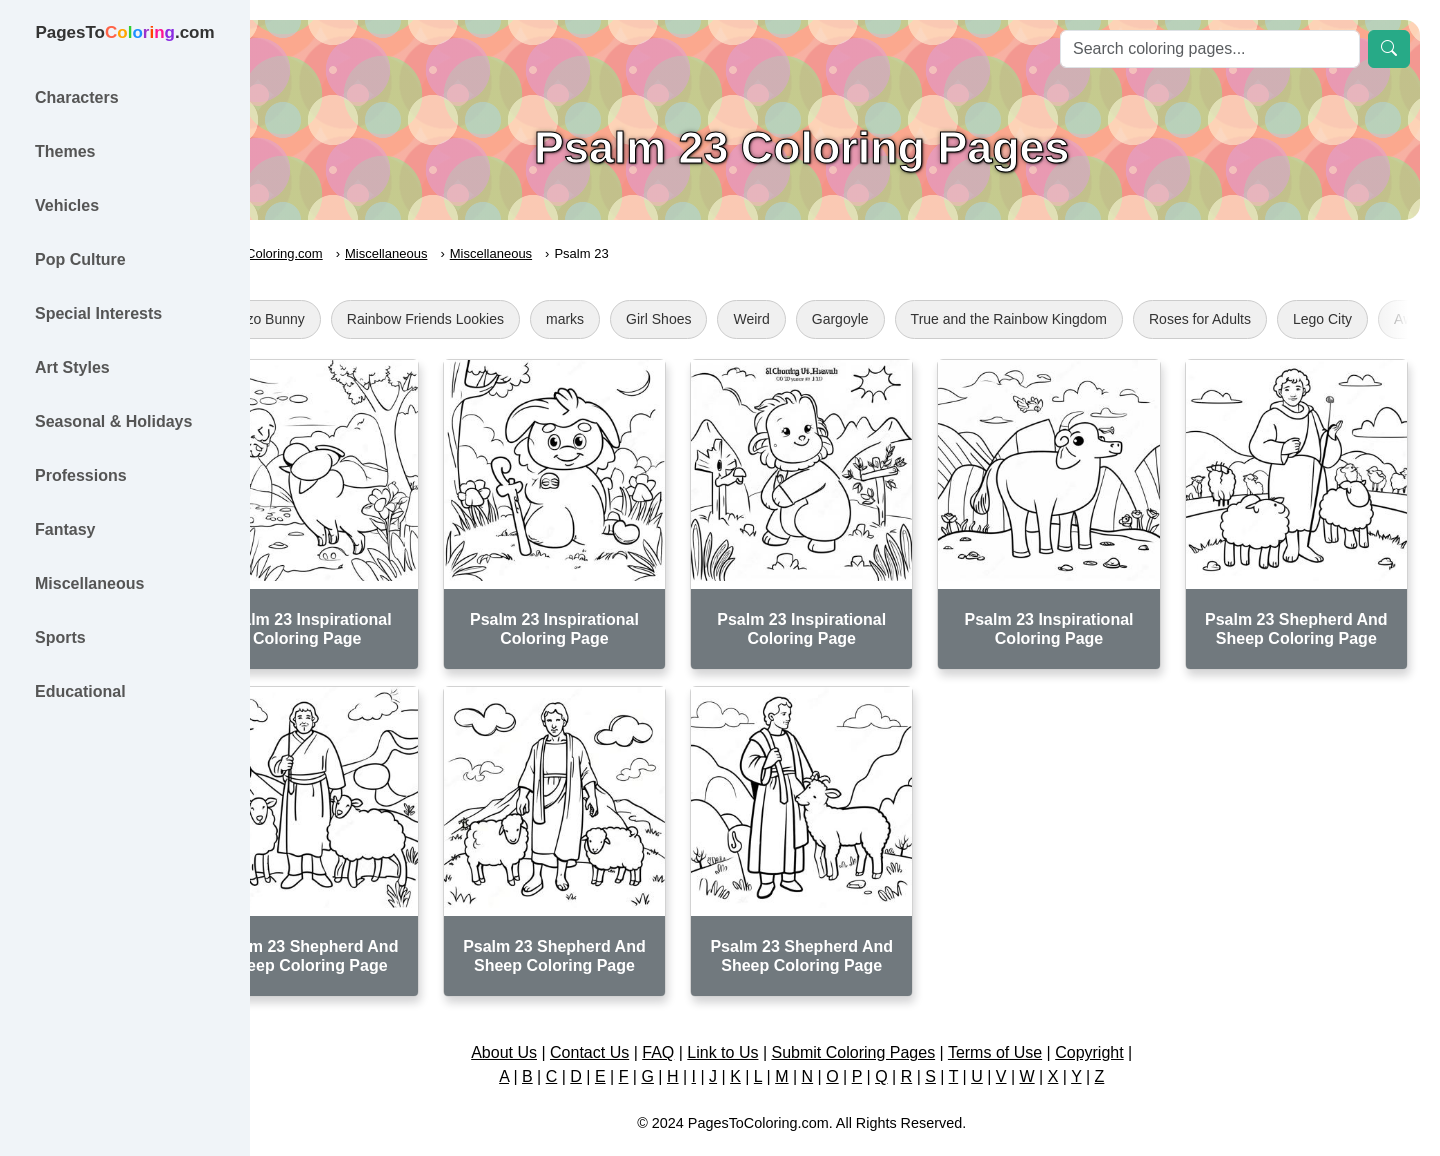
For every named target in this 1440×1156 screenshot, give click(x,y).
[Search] (1210, 49)
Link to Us (766, 1018)
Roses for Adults (1287, 319)
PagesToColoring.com (345, 253)
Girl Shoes (745, 319)
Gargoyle (926, 319)
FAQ (702, 1018)
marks (652, 319)
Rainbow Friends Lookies (511, 319)
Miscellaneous (473, 253)
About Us (547, 1018)
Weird (838, 319)
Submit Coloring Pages (897, 1018)
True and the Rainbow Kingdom (1095, 319)
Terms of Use (1038, 1018)
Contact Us (632, 1018)
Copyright (1132, 1018)
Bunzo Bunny (349, 319)
